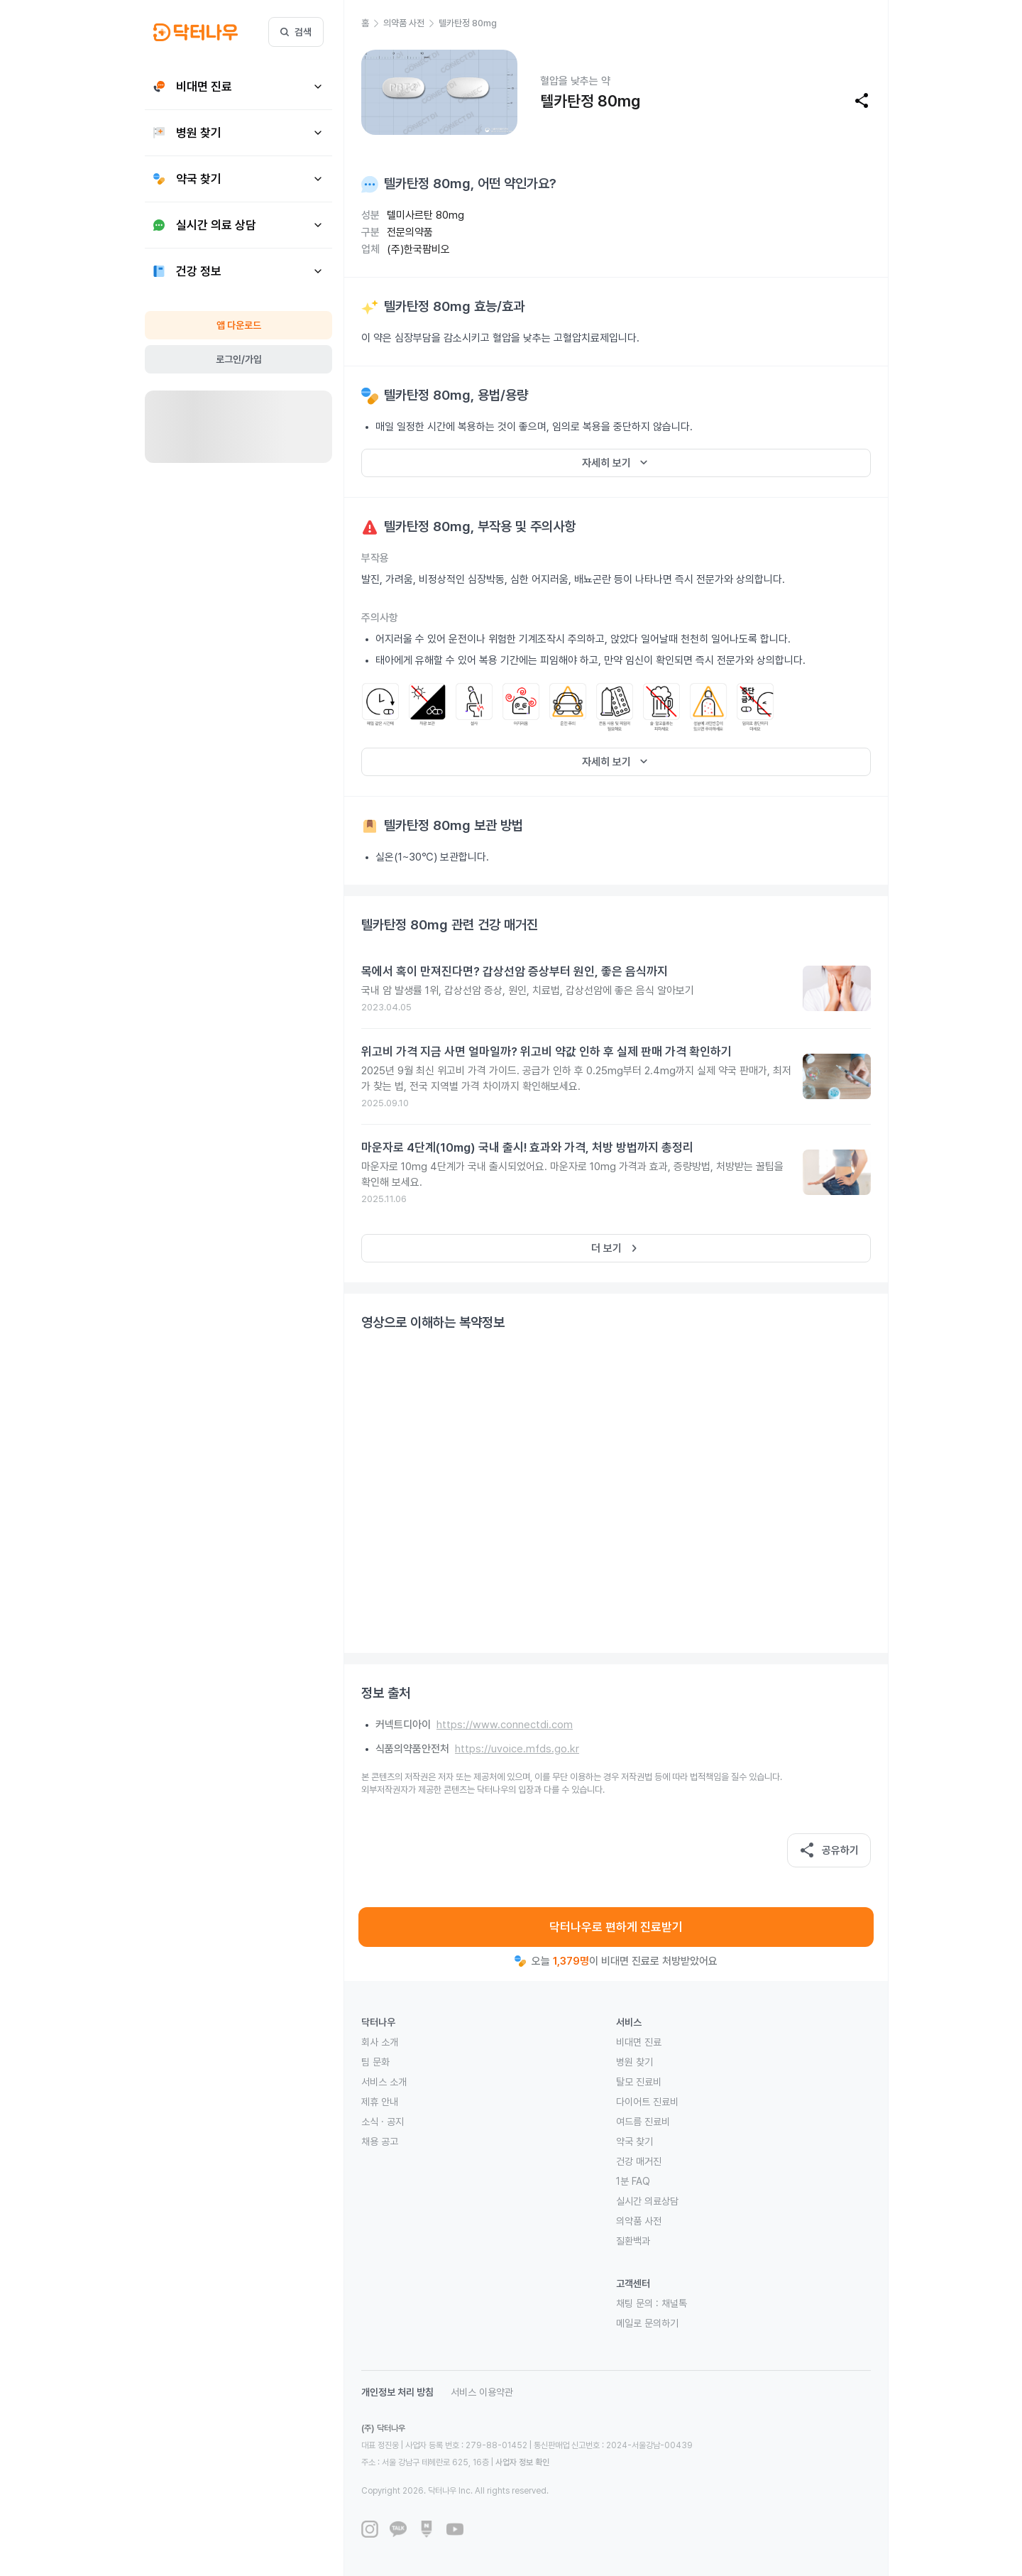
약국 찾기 (634, 2141)
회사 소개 (379, 2042)
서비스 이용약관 (482, 2392)
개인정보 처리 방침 (397, 2392)
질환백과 (633, 2241)
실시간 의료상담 (647, 2201)
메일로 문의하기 (647, 2323)
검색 (296, 32)
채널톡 (674, 2303)
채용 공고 (379, 2141)
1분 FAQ (633, 2181)
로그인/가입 (239, 359)
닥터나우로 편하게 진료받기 (616, 1927)
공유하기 (829, 1850)
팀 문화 (375, 2062)
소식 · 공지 (382, 2121)
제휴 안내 (379, 2101)
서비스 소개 (384, 2081)
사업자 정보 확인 (522, 2462)
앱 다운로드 (238, 325)
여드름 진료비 (643, 2121)
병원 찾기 (634, 2062)
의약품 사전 (638, 2221)
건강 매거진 (638, 2161)
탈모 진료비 (638, 2081)
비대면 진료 (638, 2042)
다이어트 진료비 (647, 2101)
